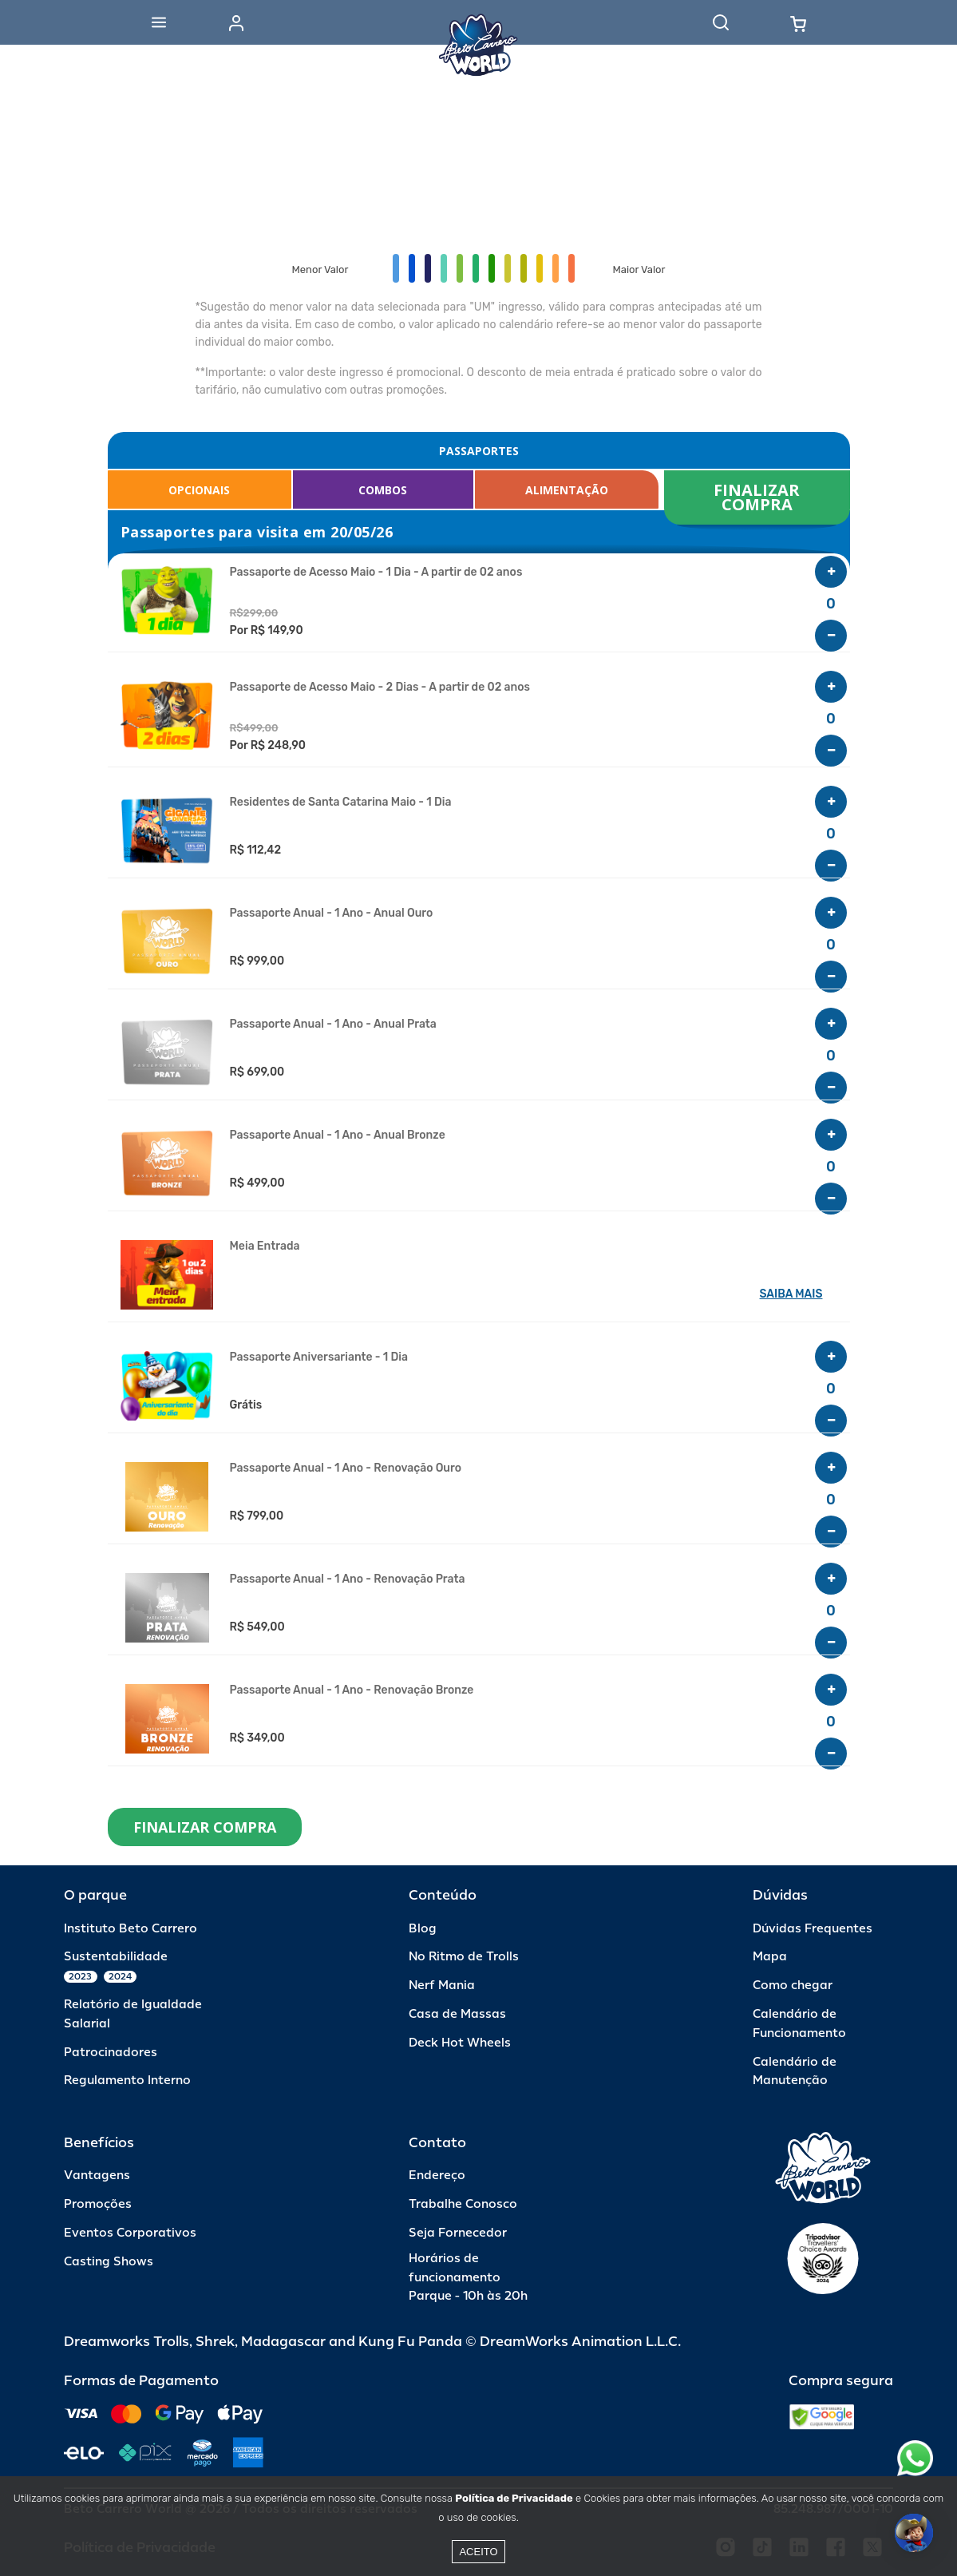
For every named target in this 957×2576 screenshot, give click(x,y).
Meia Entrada (265, 1246)
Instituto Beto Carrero (130, 1928)
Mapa (770, 1956)
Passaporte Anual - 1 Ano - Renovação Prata (347, 1579)
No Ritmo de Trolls (464, 1956)
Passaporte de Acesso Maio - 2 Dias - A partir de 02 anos (380, 687)
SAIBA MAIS (791, 1294)
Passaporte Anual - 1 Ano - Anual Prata (333, 1024)
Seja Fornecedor (458, 2233)
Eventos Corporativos (130, 2233)
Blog (423, 1928)
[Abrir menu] (159, 22)
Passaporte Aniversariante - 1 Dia (319, 1357)
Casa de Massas (457, 2014)
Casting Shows (108, 2261)
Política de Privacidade (513, 2498)
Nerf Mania (442, 1985)
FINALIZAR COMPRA (759, 497)
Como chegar (792, 1985)
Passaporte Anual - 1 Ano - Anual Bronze (337, 1135)
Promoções (98, 2204)
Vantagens (97, 2175)
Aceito (478, 2552)
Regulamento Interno (127, 2080)
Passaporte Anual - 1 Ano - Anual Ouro (331, 913)
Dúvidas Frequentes (812, 1928)
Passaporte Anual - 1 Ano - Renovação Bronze (352, 1690)
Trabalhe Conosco (463, 2204)
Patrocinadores (110, 2052)
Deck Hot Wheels (460, 2043)
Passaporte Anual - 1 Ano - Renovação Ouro (346, 1468)
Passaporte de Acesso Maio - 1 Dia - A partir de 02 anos (376, 572)
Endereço (437, 2175)
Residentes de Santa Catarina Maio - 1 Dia (341, 802)
